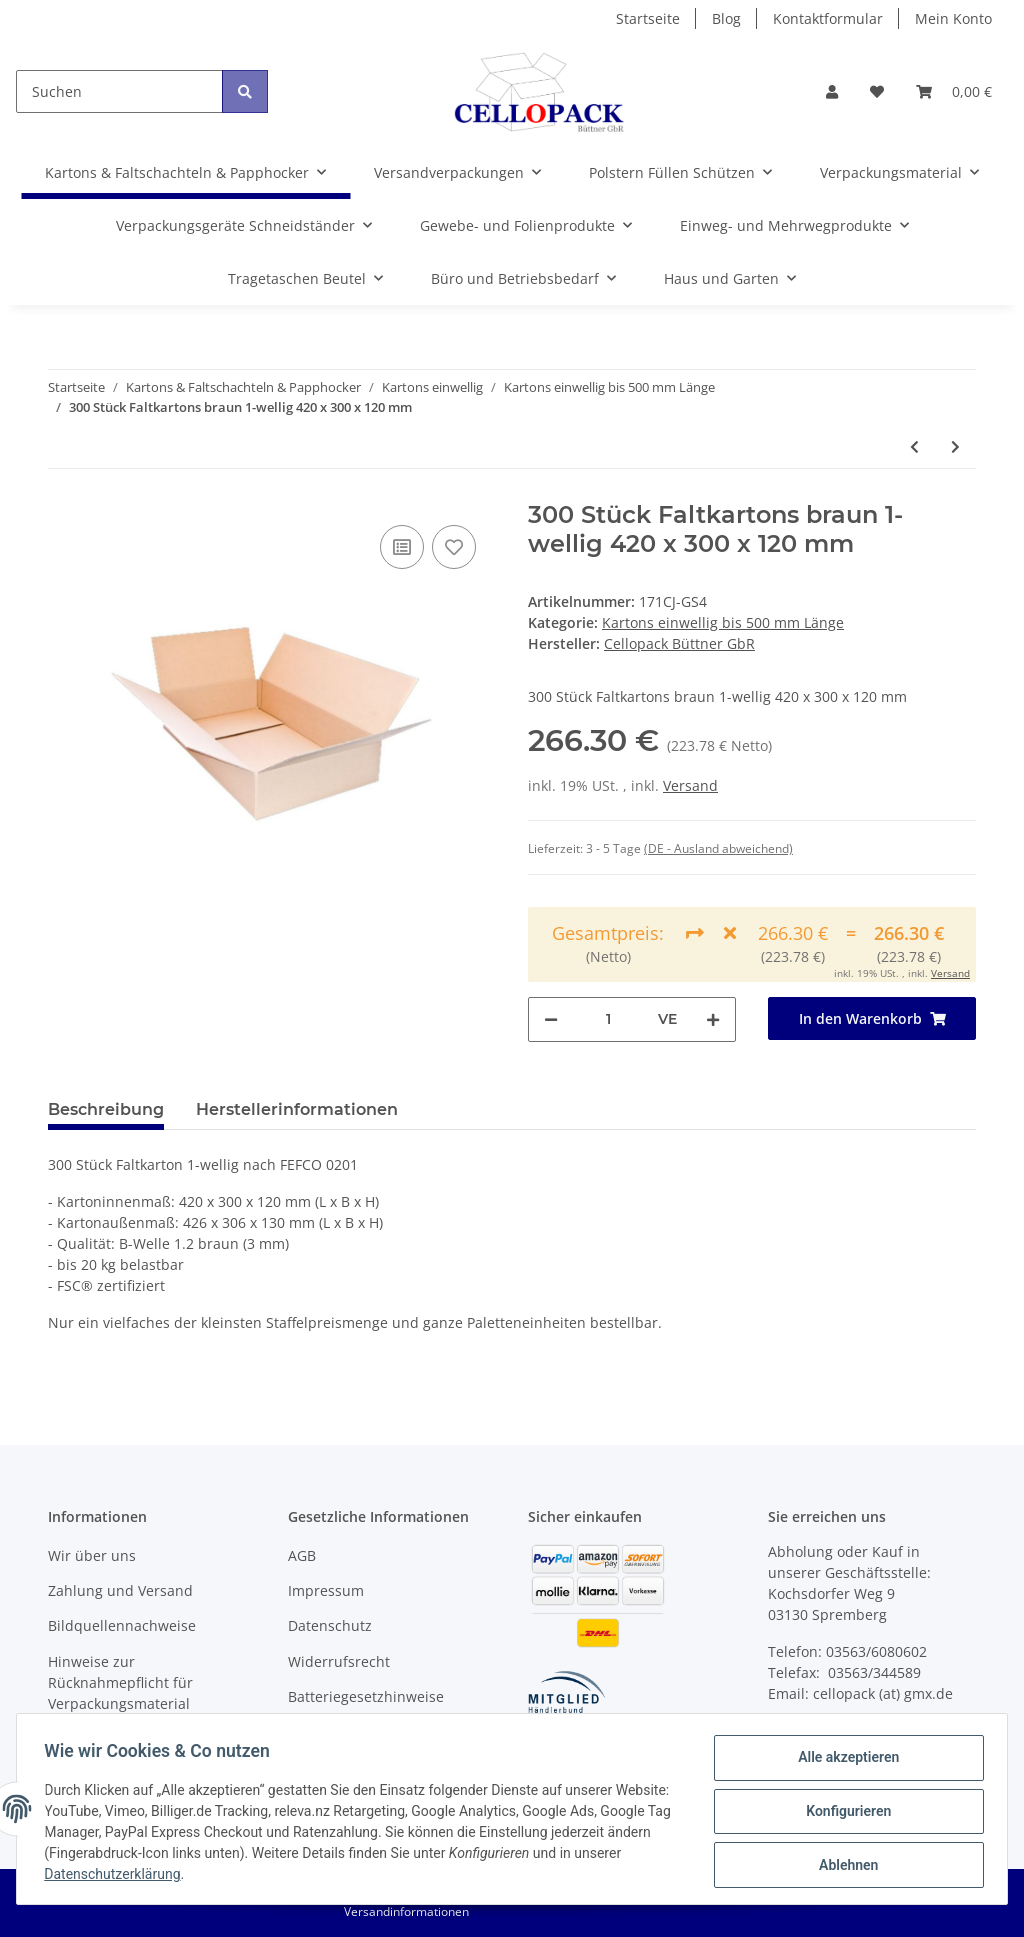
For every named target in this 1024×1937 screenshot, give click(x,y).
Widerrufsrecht (339, 1661)
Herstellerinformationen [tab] (297, 1109)
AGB (302, 1555)
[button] (832, 91)
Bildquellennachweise (122, 1625)
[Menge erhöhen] (713, 1019)
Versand (690, 785)
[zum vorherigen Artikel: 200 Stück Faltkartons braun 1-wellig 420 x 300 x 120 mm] (914, 446)
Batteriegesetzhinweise (366, 1696)
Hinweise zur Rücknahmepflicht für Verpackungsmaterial (120, 1682)
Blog (726, 18)
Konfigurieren (843, 1814)
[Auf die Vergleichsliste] (402, 547)
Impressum (326, 1590)
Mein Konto (953, 18)
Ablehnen (843, 1866)
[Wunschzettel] (877, 91)
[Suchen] (119, 91)
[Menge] (608, 1019)
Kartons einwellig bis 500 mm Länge (723, 622)
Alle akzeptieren (843, 1762)
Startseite (648, 18)
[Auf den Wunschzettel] (454, 547)
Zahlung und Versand (120, 1590)
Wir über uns (92, 1555)
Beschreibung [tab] (106, 1109)
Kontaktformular (828, 18)
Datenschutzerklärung (182, 1877)
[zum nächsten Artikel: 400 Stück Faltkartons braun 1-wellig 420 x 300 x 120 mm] (955, 446)
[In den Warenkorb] (872, 1018)
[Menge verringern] (551, 1019)
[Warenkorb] (954, 91)
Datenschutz (330, 1625)
